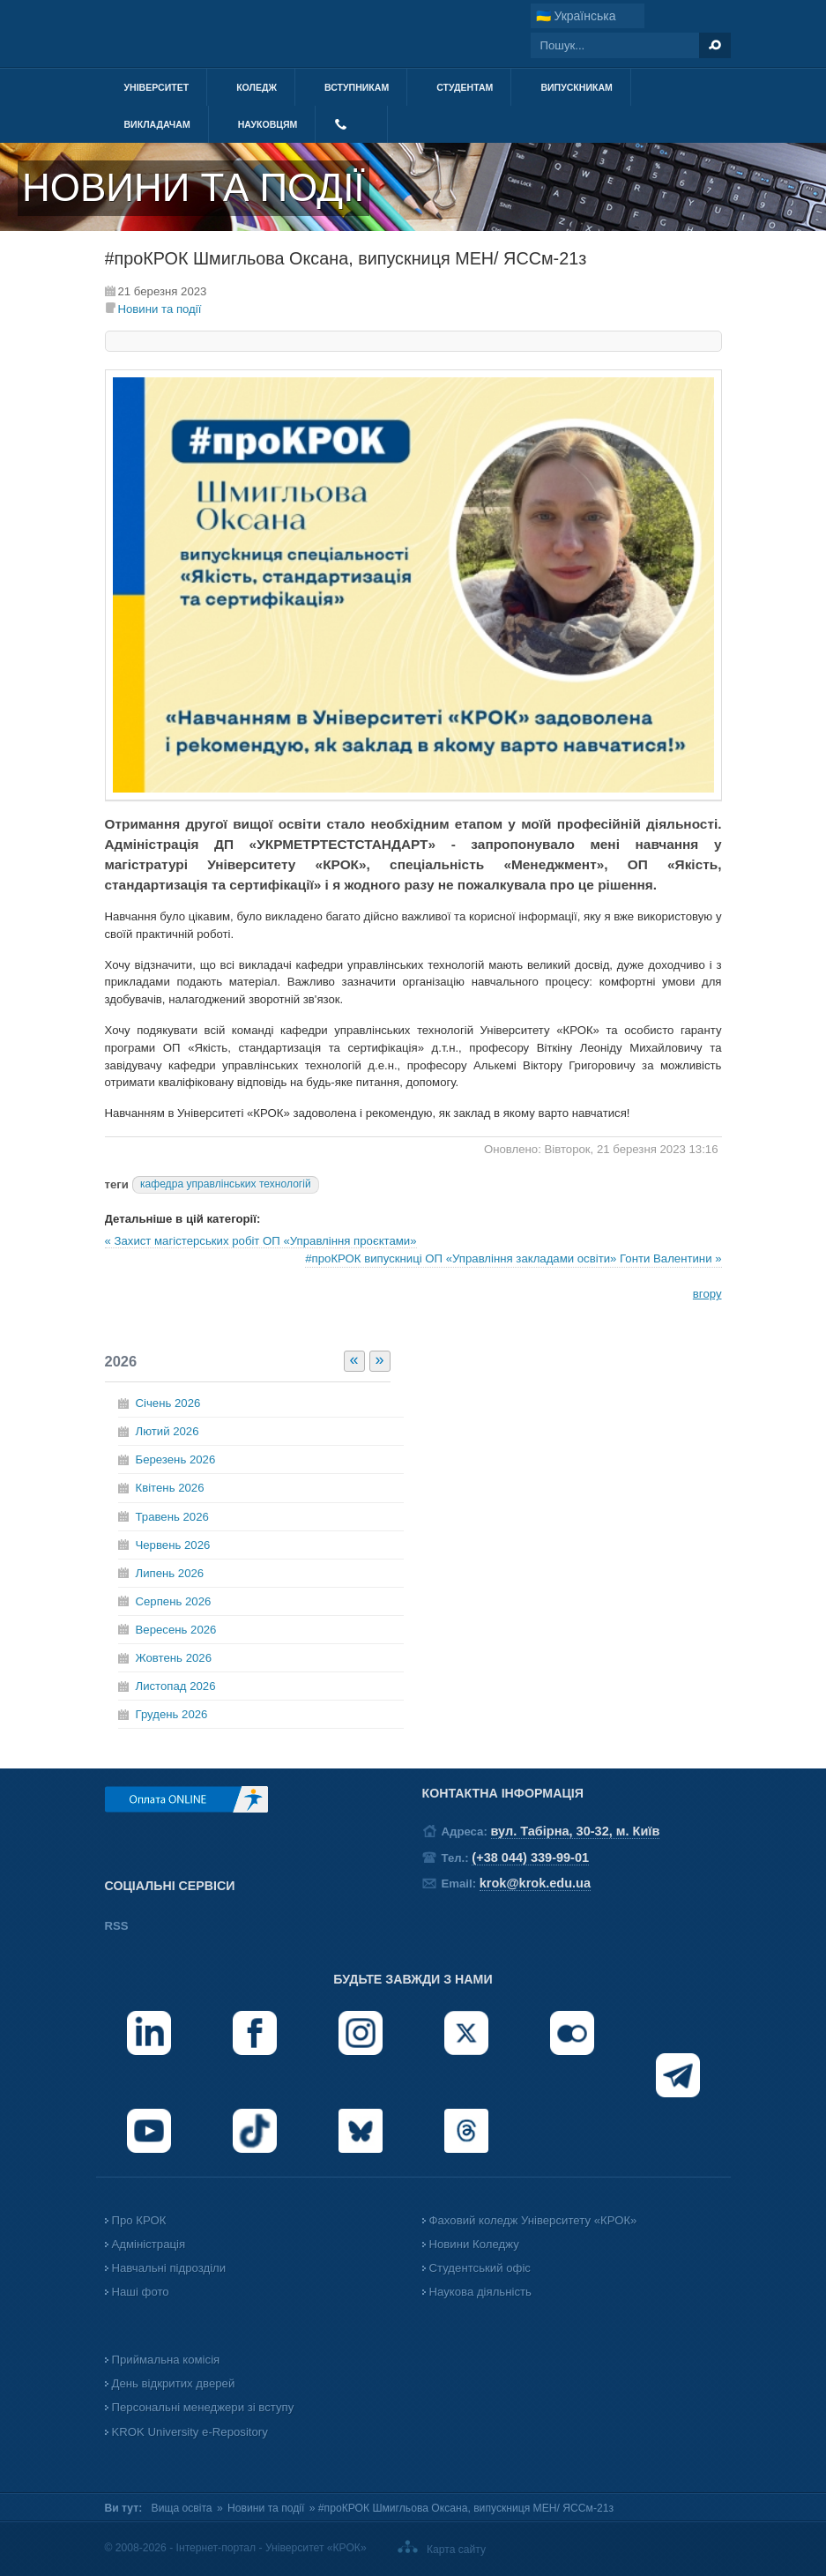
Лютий (167, 1431)
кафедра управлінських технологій (225, 1184)
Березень (176, 1459)
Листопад (176, 1686)
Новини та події (160, 309)
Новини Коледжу (474, 2244)
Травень (172, 1516)
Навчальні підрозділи (169, 2267)
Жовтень (174, 1657)
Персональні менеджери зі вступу (203, 2407)
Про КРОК (139, 2220)
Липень (170, 1573)
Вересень (176, 1629)
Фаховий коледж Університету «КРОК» (533, 2220)
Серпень (174, 1601)
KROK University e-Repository (190, 2431)
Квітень (170, 1487)
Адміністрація (149, 2244)
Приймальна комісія (166, 2359)
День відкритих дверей (173, 2383)
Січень (168, 1403)
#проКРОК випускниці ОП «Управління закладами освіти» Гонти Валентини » (513, 1258)
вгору (707, 1293)
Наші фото (140, 2291)
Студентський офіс (480, 2267)
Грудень (172, 1714)
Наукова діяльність (480, 2291)
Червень (173, 1545)
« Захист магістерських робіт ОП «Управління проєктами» (261, 1240)
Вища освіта (182, 2508)
